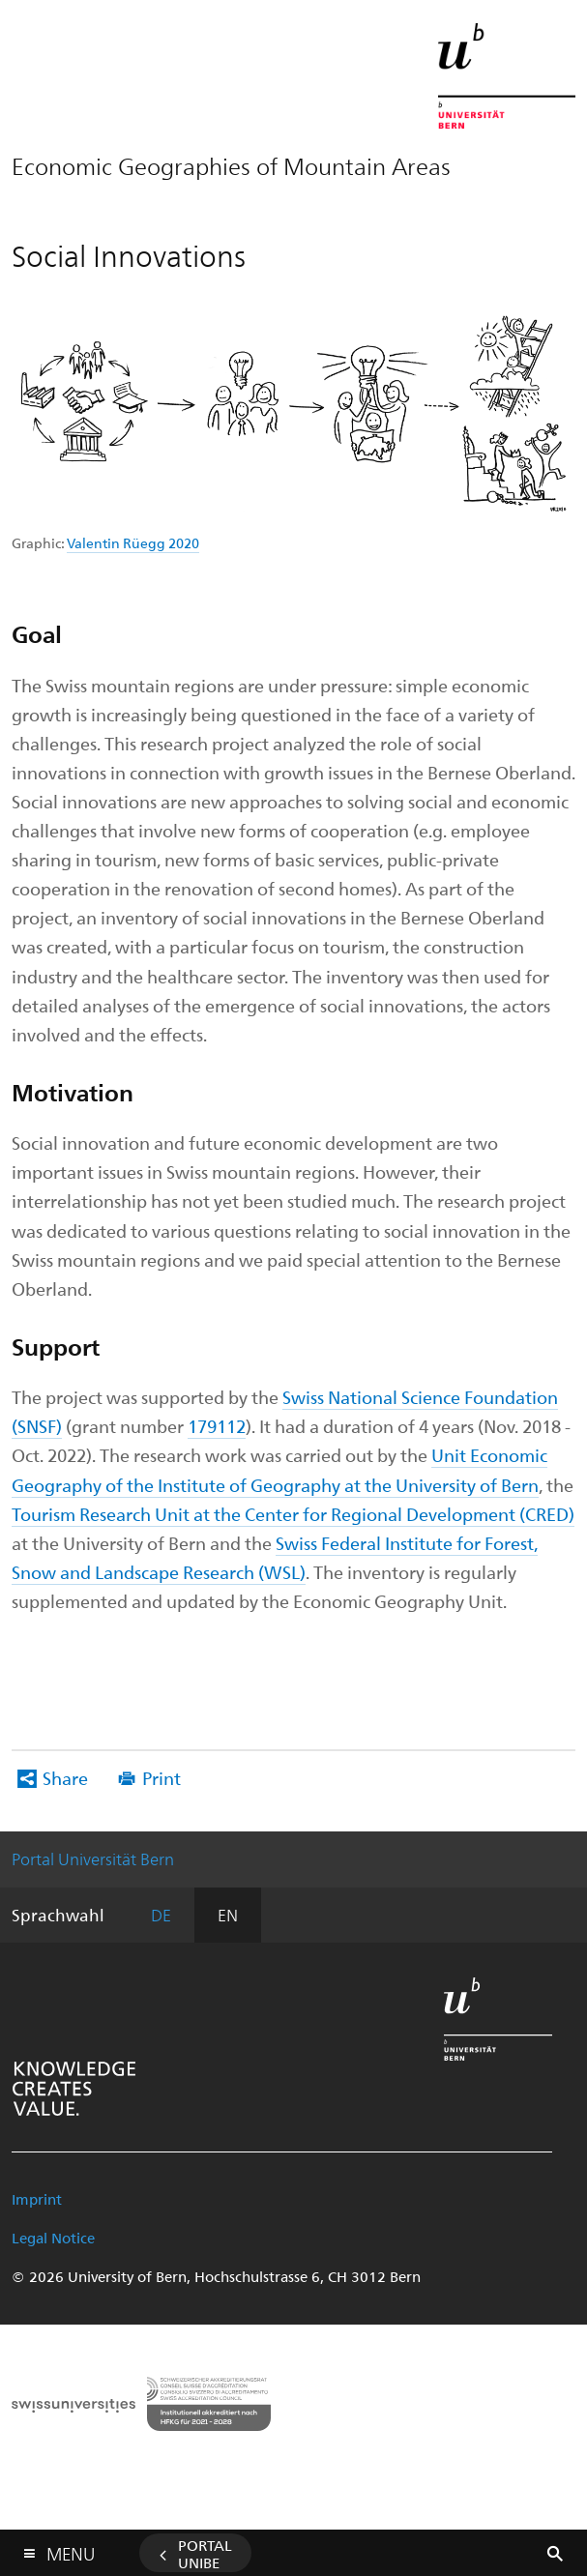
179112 (217, 1426)
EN (228, 1914)
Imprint (37, 2199)
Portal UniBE (205, 2553)
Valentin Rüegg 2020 (133, 543)
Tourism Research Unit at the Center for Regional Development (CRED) (293, 1514)
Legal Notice (53, 2237)
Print (161, 1778)
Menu (70, 2549)
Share (65, 1778)
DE (161, 1914)
